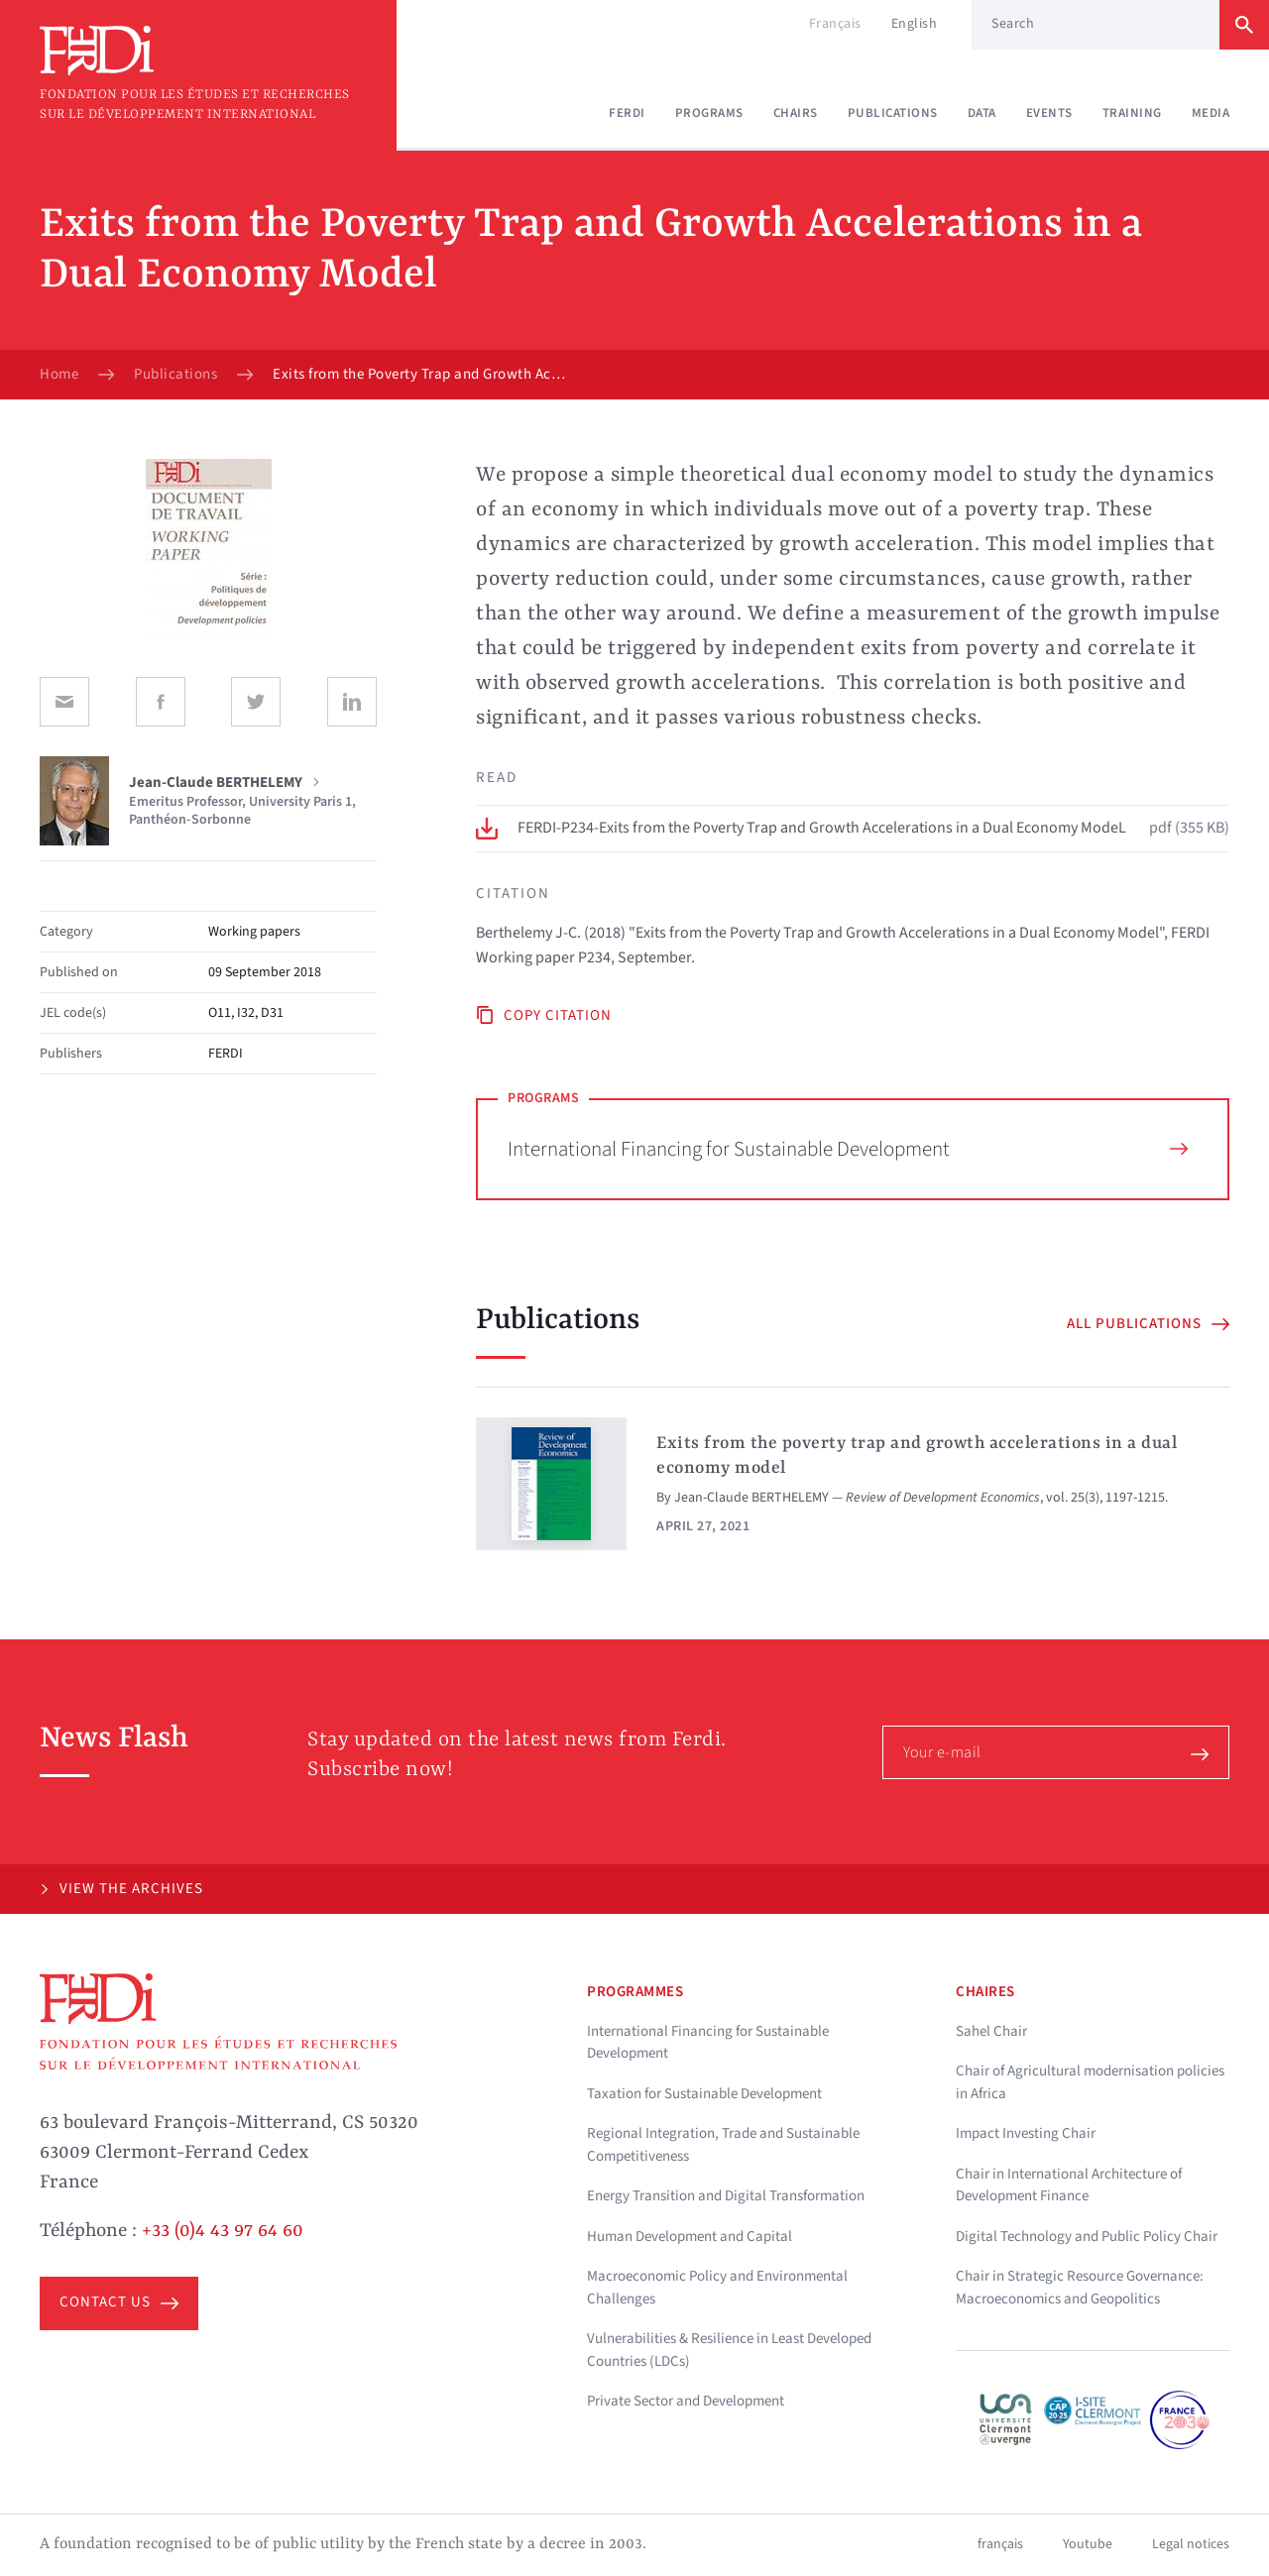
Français (835, 24)
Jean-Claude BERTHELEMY (751, 1498)
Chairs (795, 113)
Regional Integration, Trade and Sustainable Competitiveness (723, 2145)
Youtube (1087, 2544)
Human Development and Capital (689, 2236)
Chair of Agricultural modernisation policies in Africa (1090, 2082)
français (1000, 2544)
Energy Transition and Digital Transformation (726, 2195)
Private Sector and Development (685, 2401)
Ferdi (627, 113)
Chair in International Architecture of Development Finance (1069, 2185)
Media (1211, 113)
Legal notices (1190, 2544)
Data (982, 113)
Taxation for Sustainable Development (704, 2093)
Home (59, 375)
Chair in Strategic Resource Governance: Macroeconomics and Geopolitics (1080, 2287)
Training (1132, 113)
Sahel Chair (991, 2031)
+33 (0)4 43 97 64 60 (222, 2231)
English (914, 24)
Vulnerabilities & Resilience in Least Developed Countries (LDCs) (729, 2350)
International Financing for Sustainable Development (848, 1149)
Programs (709, 113)
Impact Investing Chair (1026, 2133)
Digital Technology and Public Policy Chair (1086, 2236)
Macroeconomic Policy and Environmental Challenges (717, 2287)
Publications (893, 113)
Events (1049, 113)
